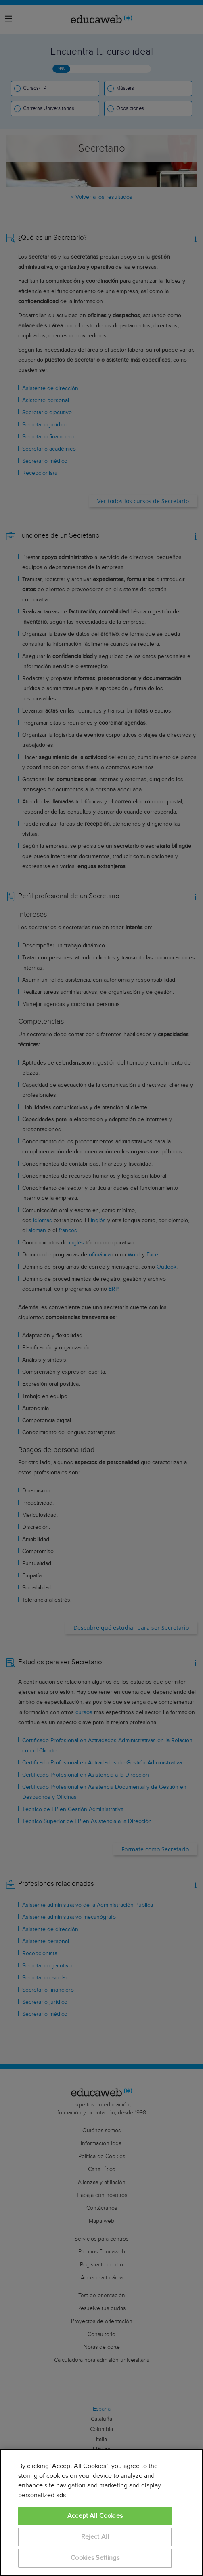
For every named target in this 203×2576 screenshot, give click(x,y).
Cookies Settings (95, 2558)
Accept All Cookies (95, 2516)
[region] (101, 2512)
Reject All (95, 2537)
